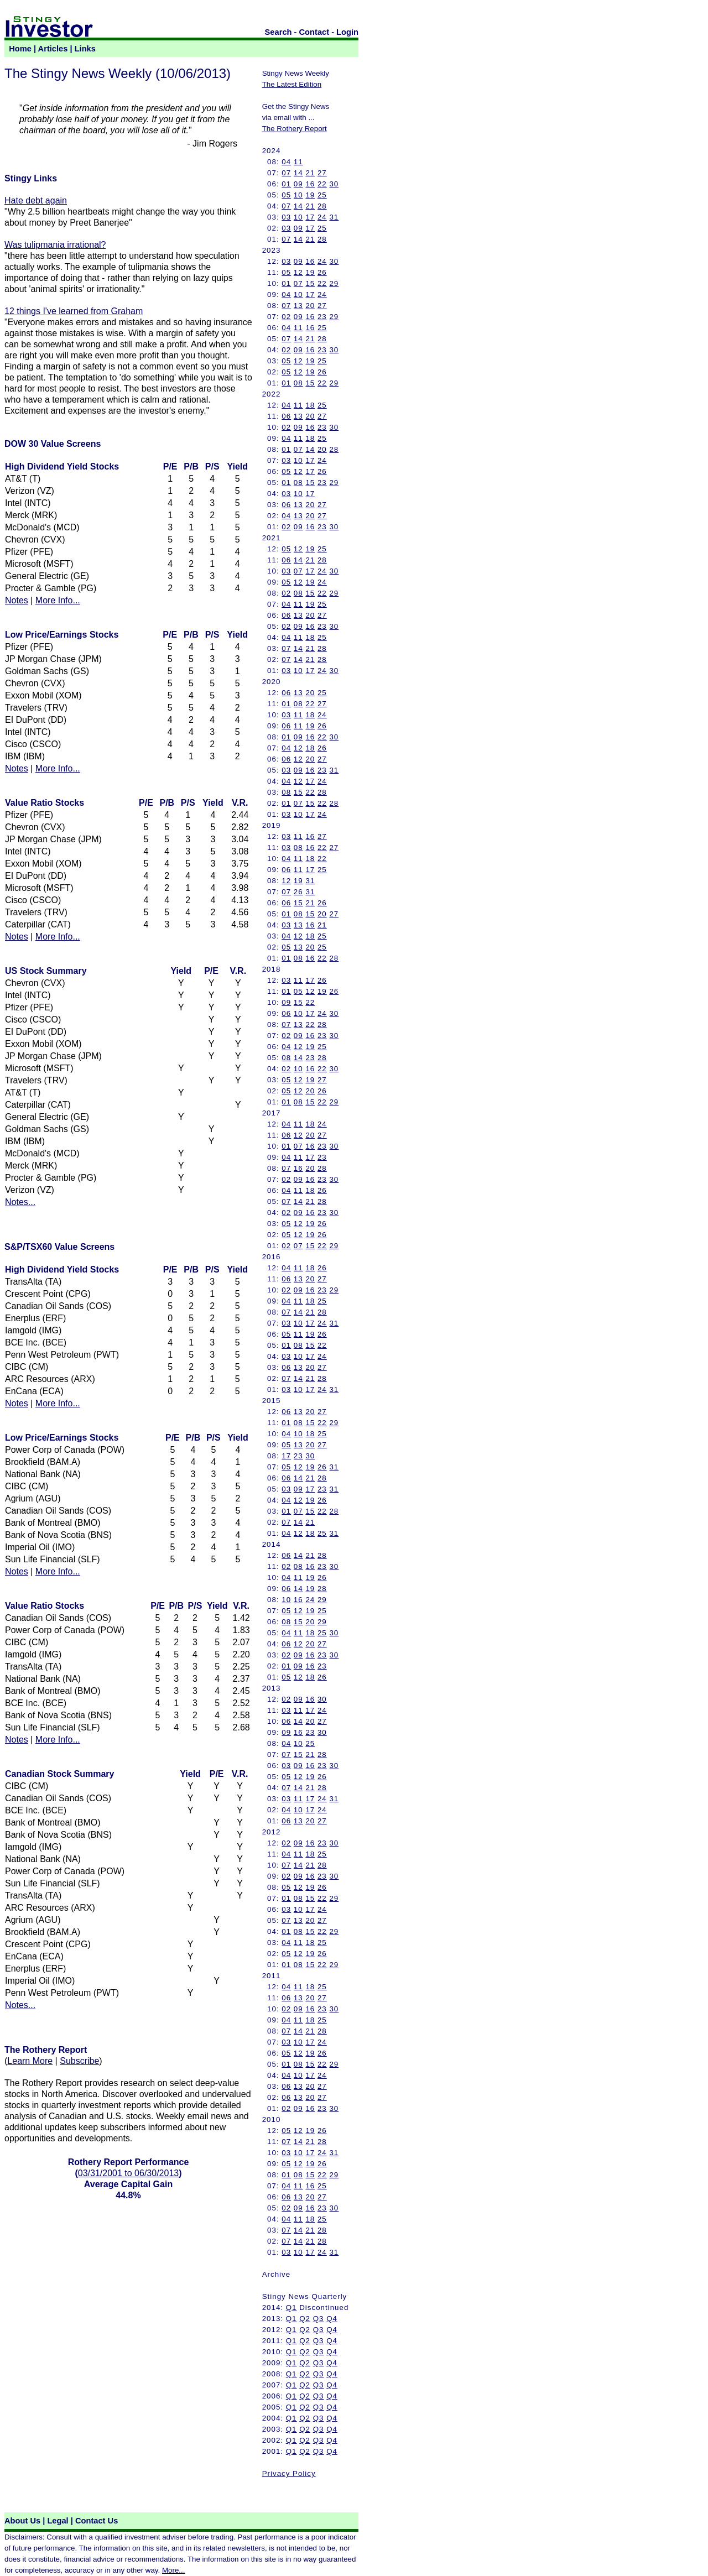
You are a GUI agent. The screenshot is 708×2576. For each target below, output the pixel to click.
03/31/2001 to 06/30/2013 (128, 2173)
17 (310, 217)
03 (286, 217)
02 (286, 316)
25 (322, 195)
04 (286, 162)
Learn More (30, 2061)
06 (286, 416)
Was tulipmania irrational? (55, 244)
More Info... (57, 600)
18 (310, 405)
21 (310, 173)
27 (322, 173)
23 (322, 316)
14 (298, 173)
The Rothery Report (294, 128)
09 (298, 184)
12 (298, 272)
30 (334, 184)
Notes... (20, 1202)
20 (310, 305)
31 (334, 217)
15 (310, 283)
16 (310, 184)
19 (310, 195)
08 (298, 383)
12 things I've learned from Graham (73, 311)
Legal (57, 2520)
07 (286, 173)
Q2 (304, 2318)
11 (298, 162)
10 (298, 195)
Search (278, 32)
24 (322, 217)
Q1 (291, 2307)
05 (286, 195)
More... (173, 2570)
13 (298, 305)
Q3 (318, 2318)
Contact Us (96, 2520)
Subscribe (79, 2061)
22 (322, 184)
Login (347, 32)
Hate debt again (35, 200)
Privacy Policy (289, 2473)
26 (322, 272)
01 (286, 184)
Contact (314, 32)
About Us (22, 2520)
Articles (53, 48)
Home (20, 48)
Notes (16, 600)
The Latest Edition (291, 84)
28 (322, 206)
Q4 (331, 2318)
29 (334, 283)
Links (85, 48)
